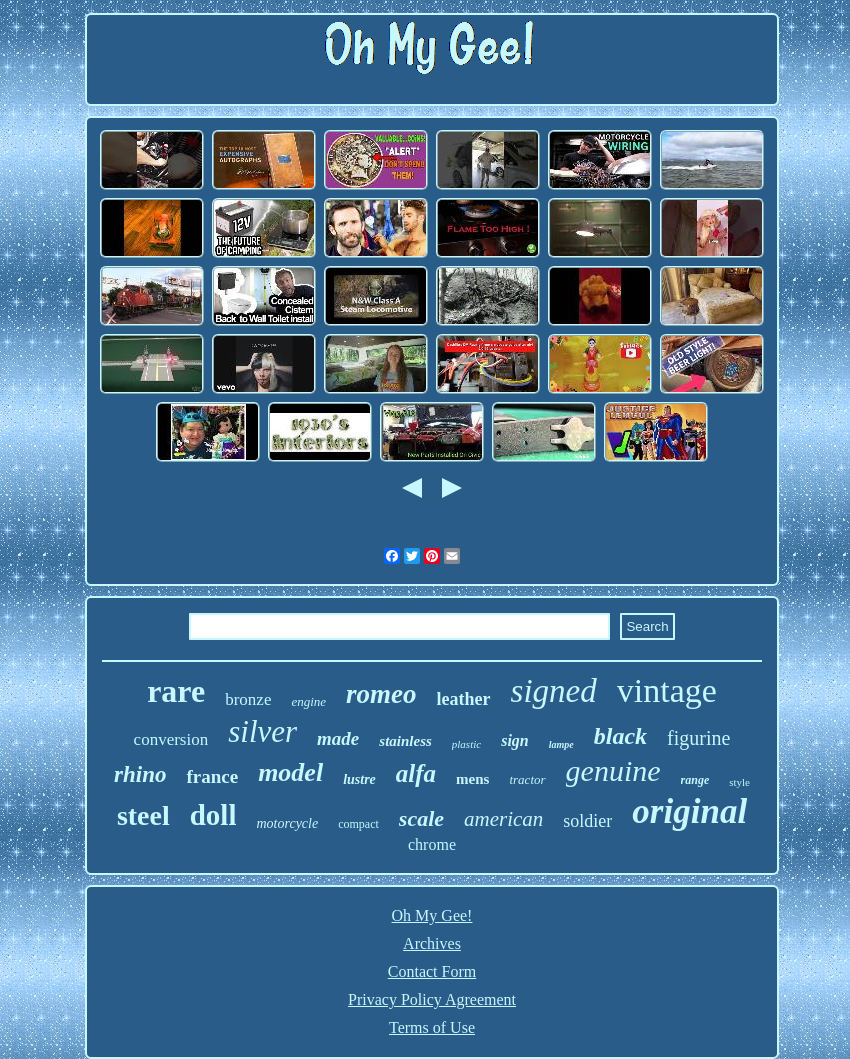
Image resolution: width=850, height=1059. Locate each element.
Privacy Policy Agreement (432, 999)
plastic (466, 744)
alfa (416, 773)
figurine (698, 738)
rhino (140, 774)
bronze (248, 699)
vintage (667, 690)
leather (464, 699)
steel (143, 815)
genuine (613, 770)
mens (472, 779)
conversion (171, 739)
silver (262, 731)
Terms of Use (432, 1027)
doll (213, 815)
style (739, 782)
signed (554, 691)
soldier (587, 821)
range (695, 780)
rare (176, 691)
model (290, 772)
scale (421, 818)
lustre (359, 779)
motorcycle (287, 823)
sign (515, 740)
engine (308, 701)
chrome (432, 844)
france (212, 776)
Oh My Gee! (432, 915)
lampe (561, 744)
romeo (381, 694)
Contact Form (432, 971)
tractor (527, 779)
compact (358, 824)
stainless (405, 741)
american (503, 819)
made (338, 738)
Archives (432, 943)
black (620, 736)
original (689, 811)
